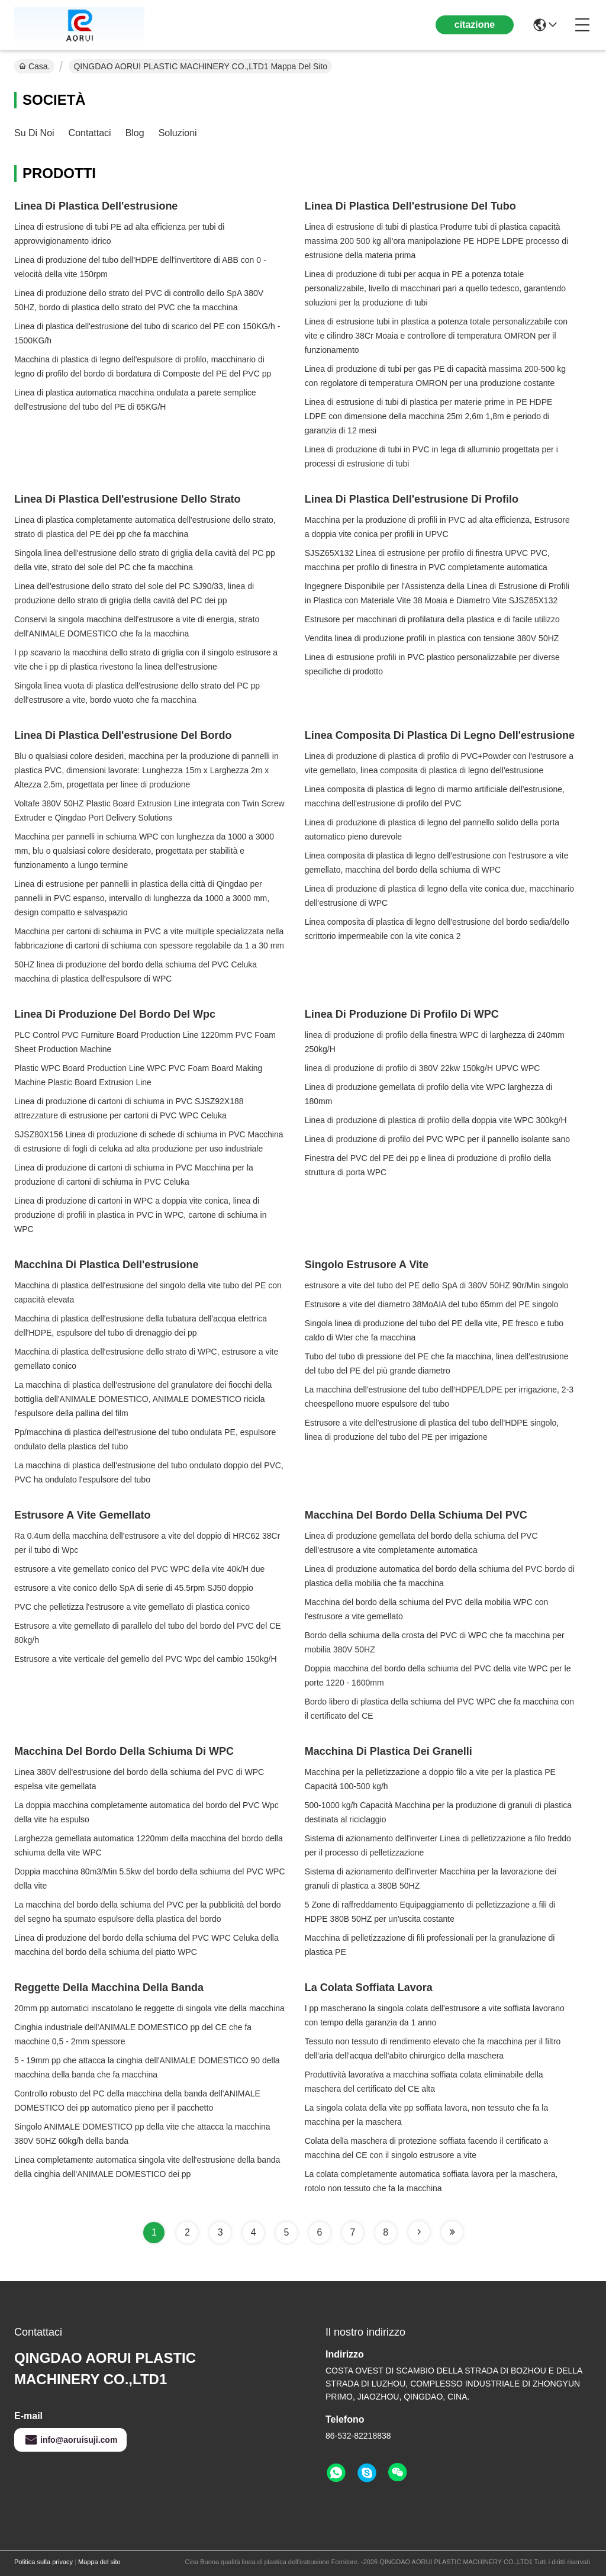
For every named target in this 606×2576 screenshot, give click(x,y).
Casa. (34, 66)
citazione (474, 25)
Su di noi (34, 133)
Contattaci (90, 133)
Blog (134, 133)
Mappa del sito (99, 2561)
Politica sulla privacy (43, 2561)
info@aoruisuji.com (70, 2439)
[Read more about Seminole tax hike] (419, 2232)
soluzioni (178, 133)
